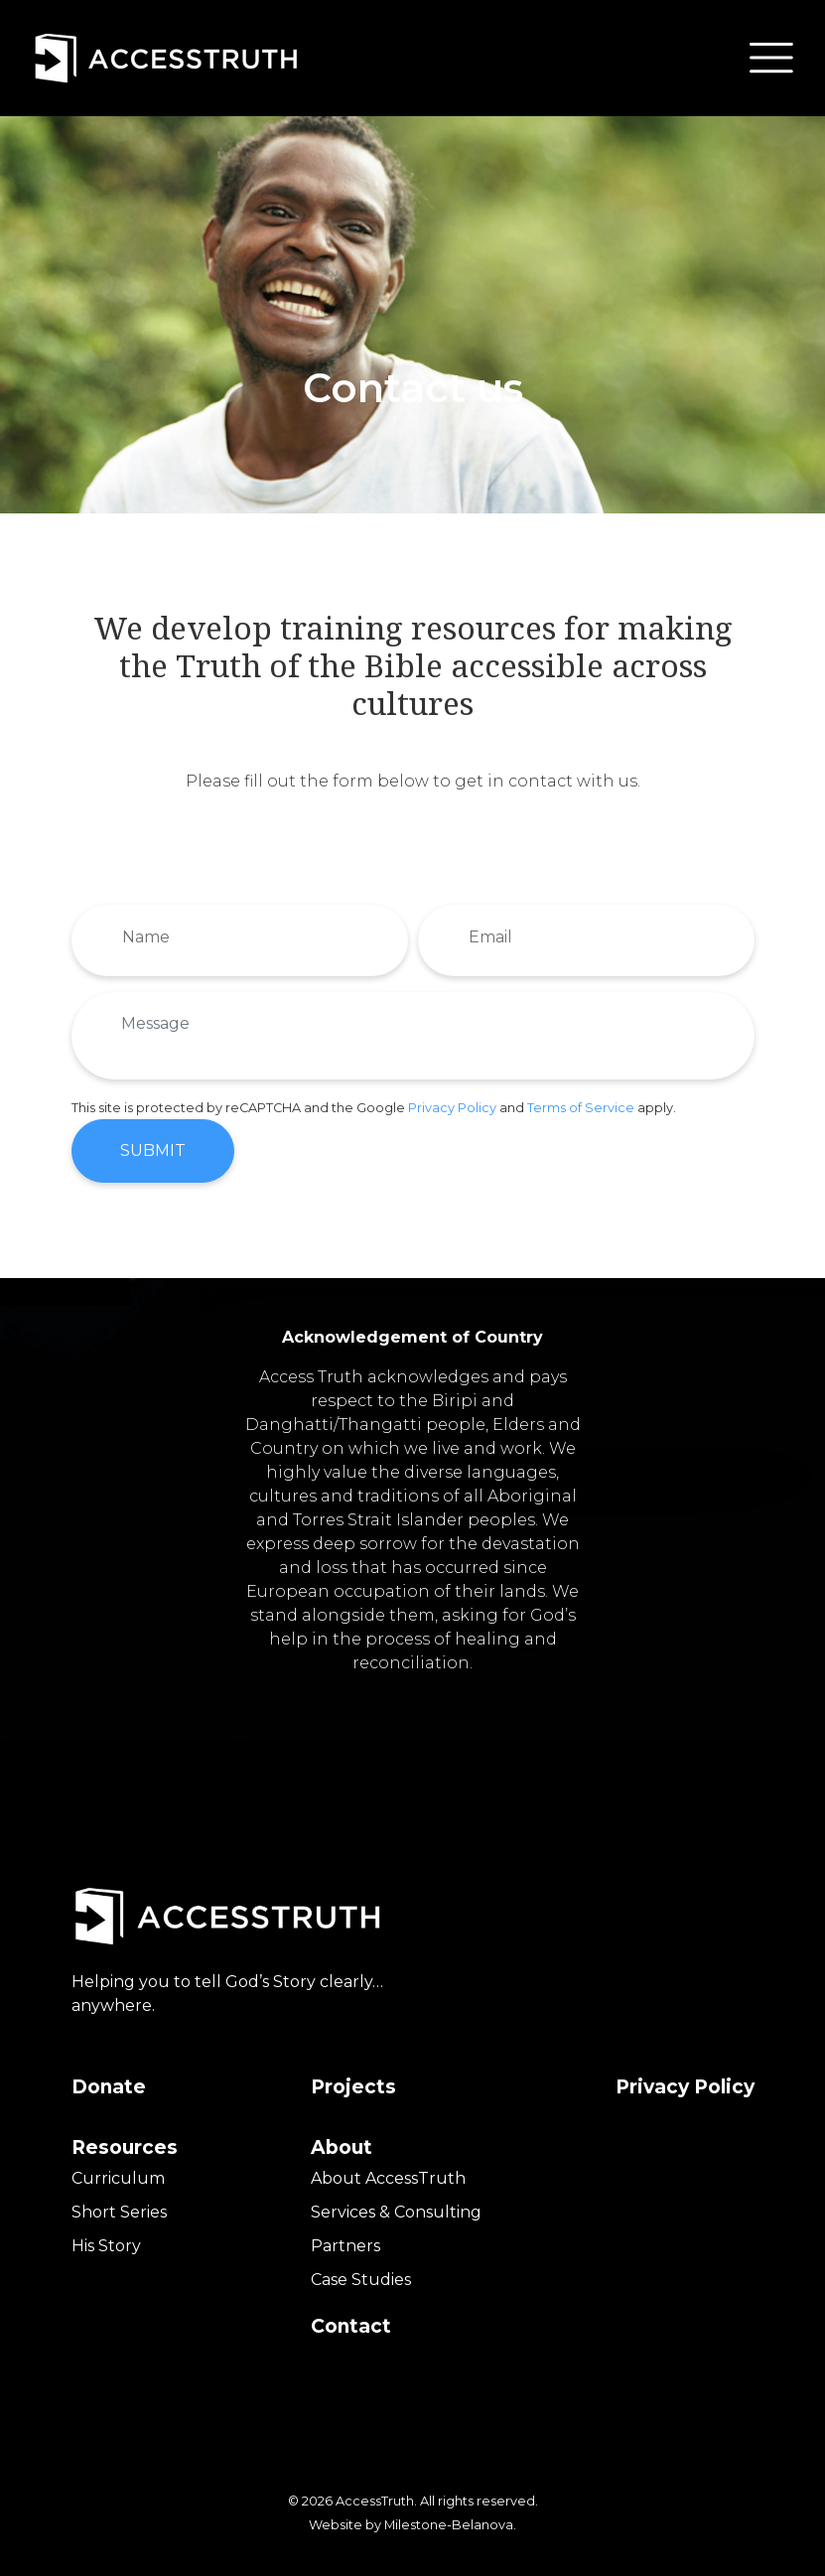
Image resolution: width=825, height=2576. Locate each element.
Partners (345, 2237)
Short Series (119, 2204)
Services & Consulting (396, 2204)
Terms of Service (580, 1099)
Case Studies (361, 2271)
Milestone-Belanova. (450, 2516)
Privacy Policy (452, 1099)
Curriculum (118, 2170)
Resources (124, 2139)
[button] (771, 57)
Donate (108, 2079)
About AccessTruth (388, 2170)
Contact (351, 2318)
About (341, 2139)
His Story (106, 2237)
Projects (353, 2079)
